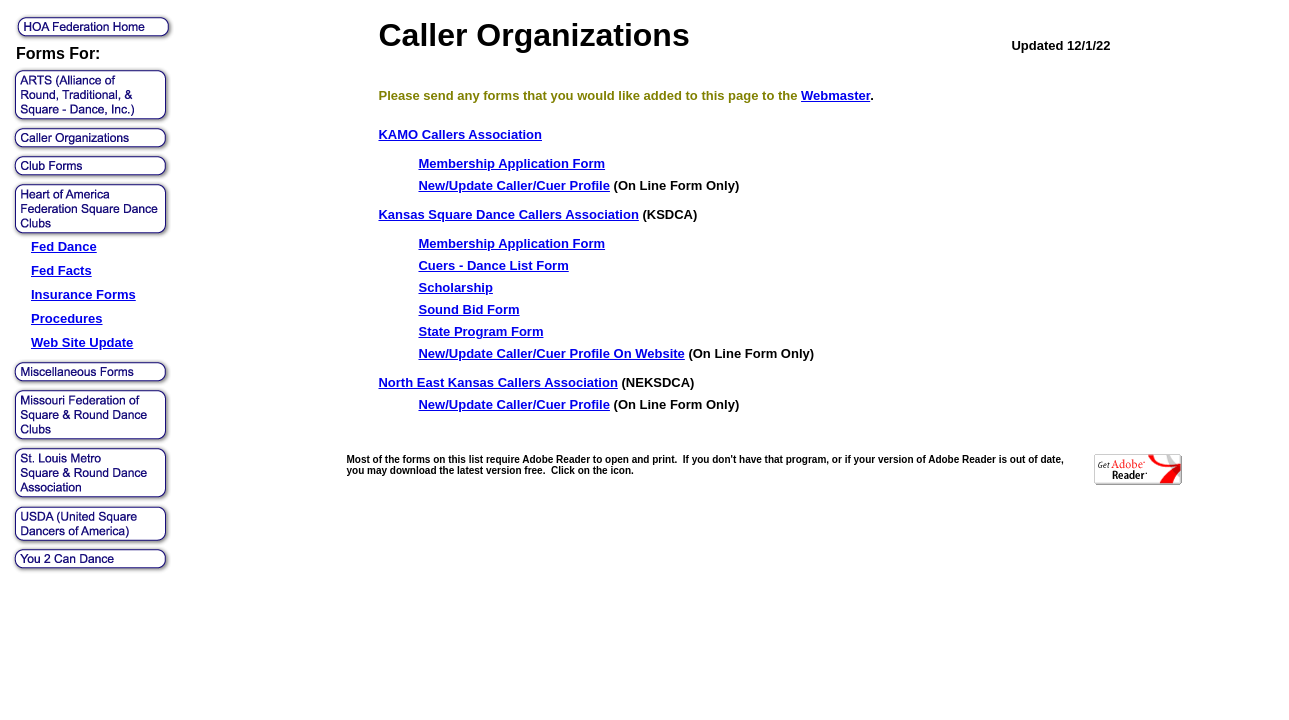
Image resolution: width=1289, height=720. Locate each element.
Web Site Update (82, 342)
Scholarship (455, 287)
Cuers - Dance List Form (493, 265)
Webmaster (835, 95)
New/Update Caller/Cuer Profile (513, 185)
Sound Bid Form (468, 309)
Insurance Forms (83, 294)
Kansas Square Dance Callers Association (508, 214)
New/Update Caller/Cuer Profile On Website (551, 353)
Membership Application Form (511, 163)
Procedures (67, 318)
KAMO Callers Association (460, 134)
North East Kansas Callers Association (497, 382)
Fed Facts (61, 270)
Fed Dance (64, 246)
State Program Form (480, 331)
